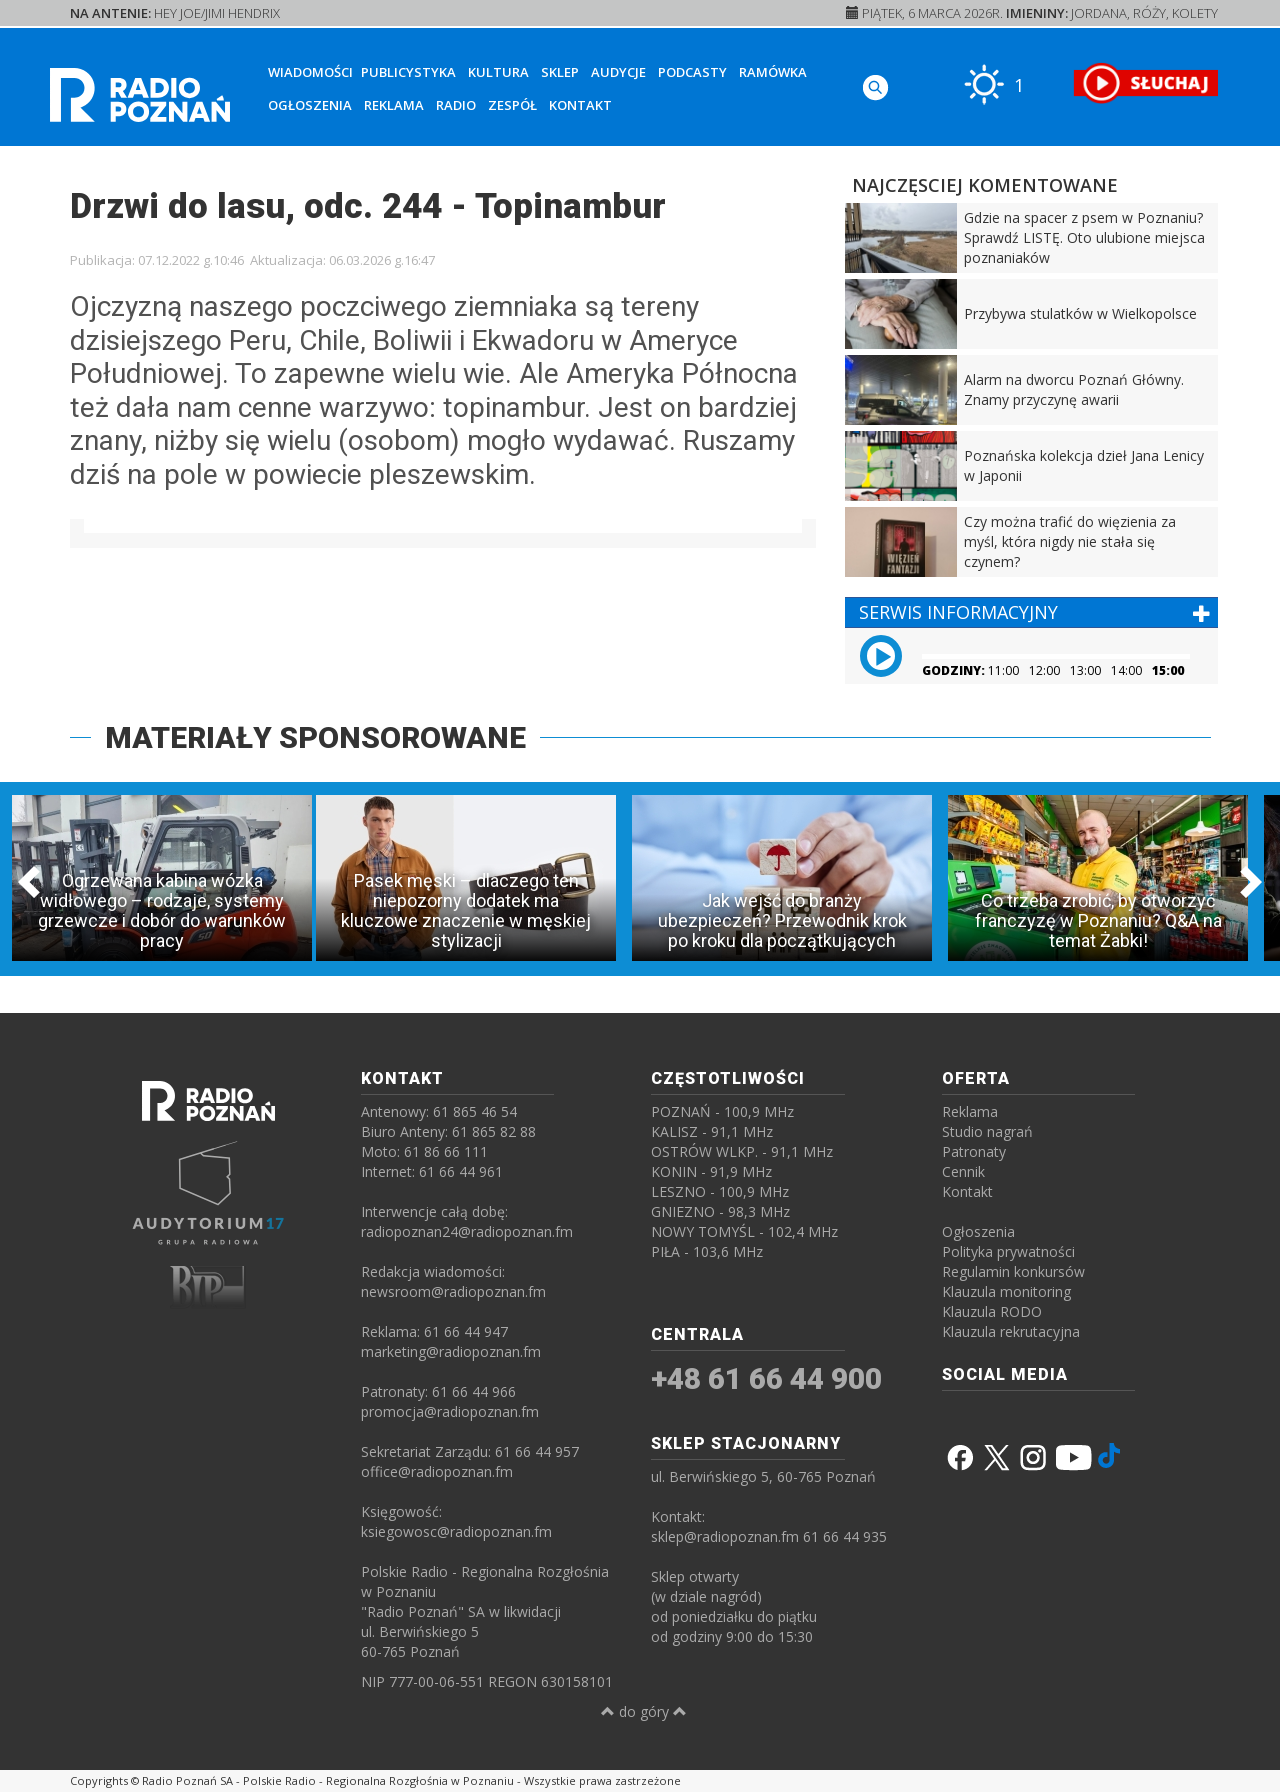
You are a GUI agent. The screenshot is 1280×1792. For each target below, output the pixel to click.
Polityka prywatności (1008, 1251)
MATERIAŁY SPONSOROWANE (315, 737)
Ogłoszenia (310, 105)
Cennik (963, 1171)
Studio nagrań (987, 1131)
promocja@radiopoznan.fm (450, 1411)
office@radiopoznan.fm (437, 1471)
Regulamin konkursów (1013, 1271)
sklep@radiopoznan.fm (725, 1536)
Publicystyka (408, 72)
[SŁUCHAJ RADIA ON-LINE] (1145, 83)
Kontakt (580, 105)
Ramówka (773, 72)
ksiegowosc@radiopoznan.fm (456, 1531)
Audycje (618, 72)
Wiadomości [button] (310, 72)
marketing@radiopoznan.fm (451, 1351)
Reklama (394, 105)
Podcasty (692, 72)
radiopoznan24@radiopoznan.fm (467, 1231)
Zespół (512, 105)
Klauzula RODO (992, 1311)
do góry (644, 1711)
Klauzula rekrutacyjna (1011, 1331)
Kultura (498, 72)
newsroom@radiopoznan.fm (453, 1291)
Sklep (560, 72)
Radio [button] (456, 105)
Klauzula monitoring (1006, 1291)
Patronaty (974, 1151)
